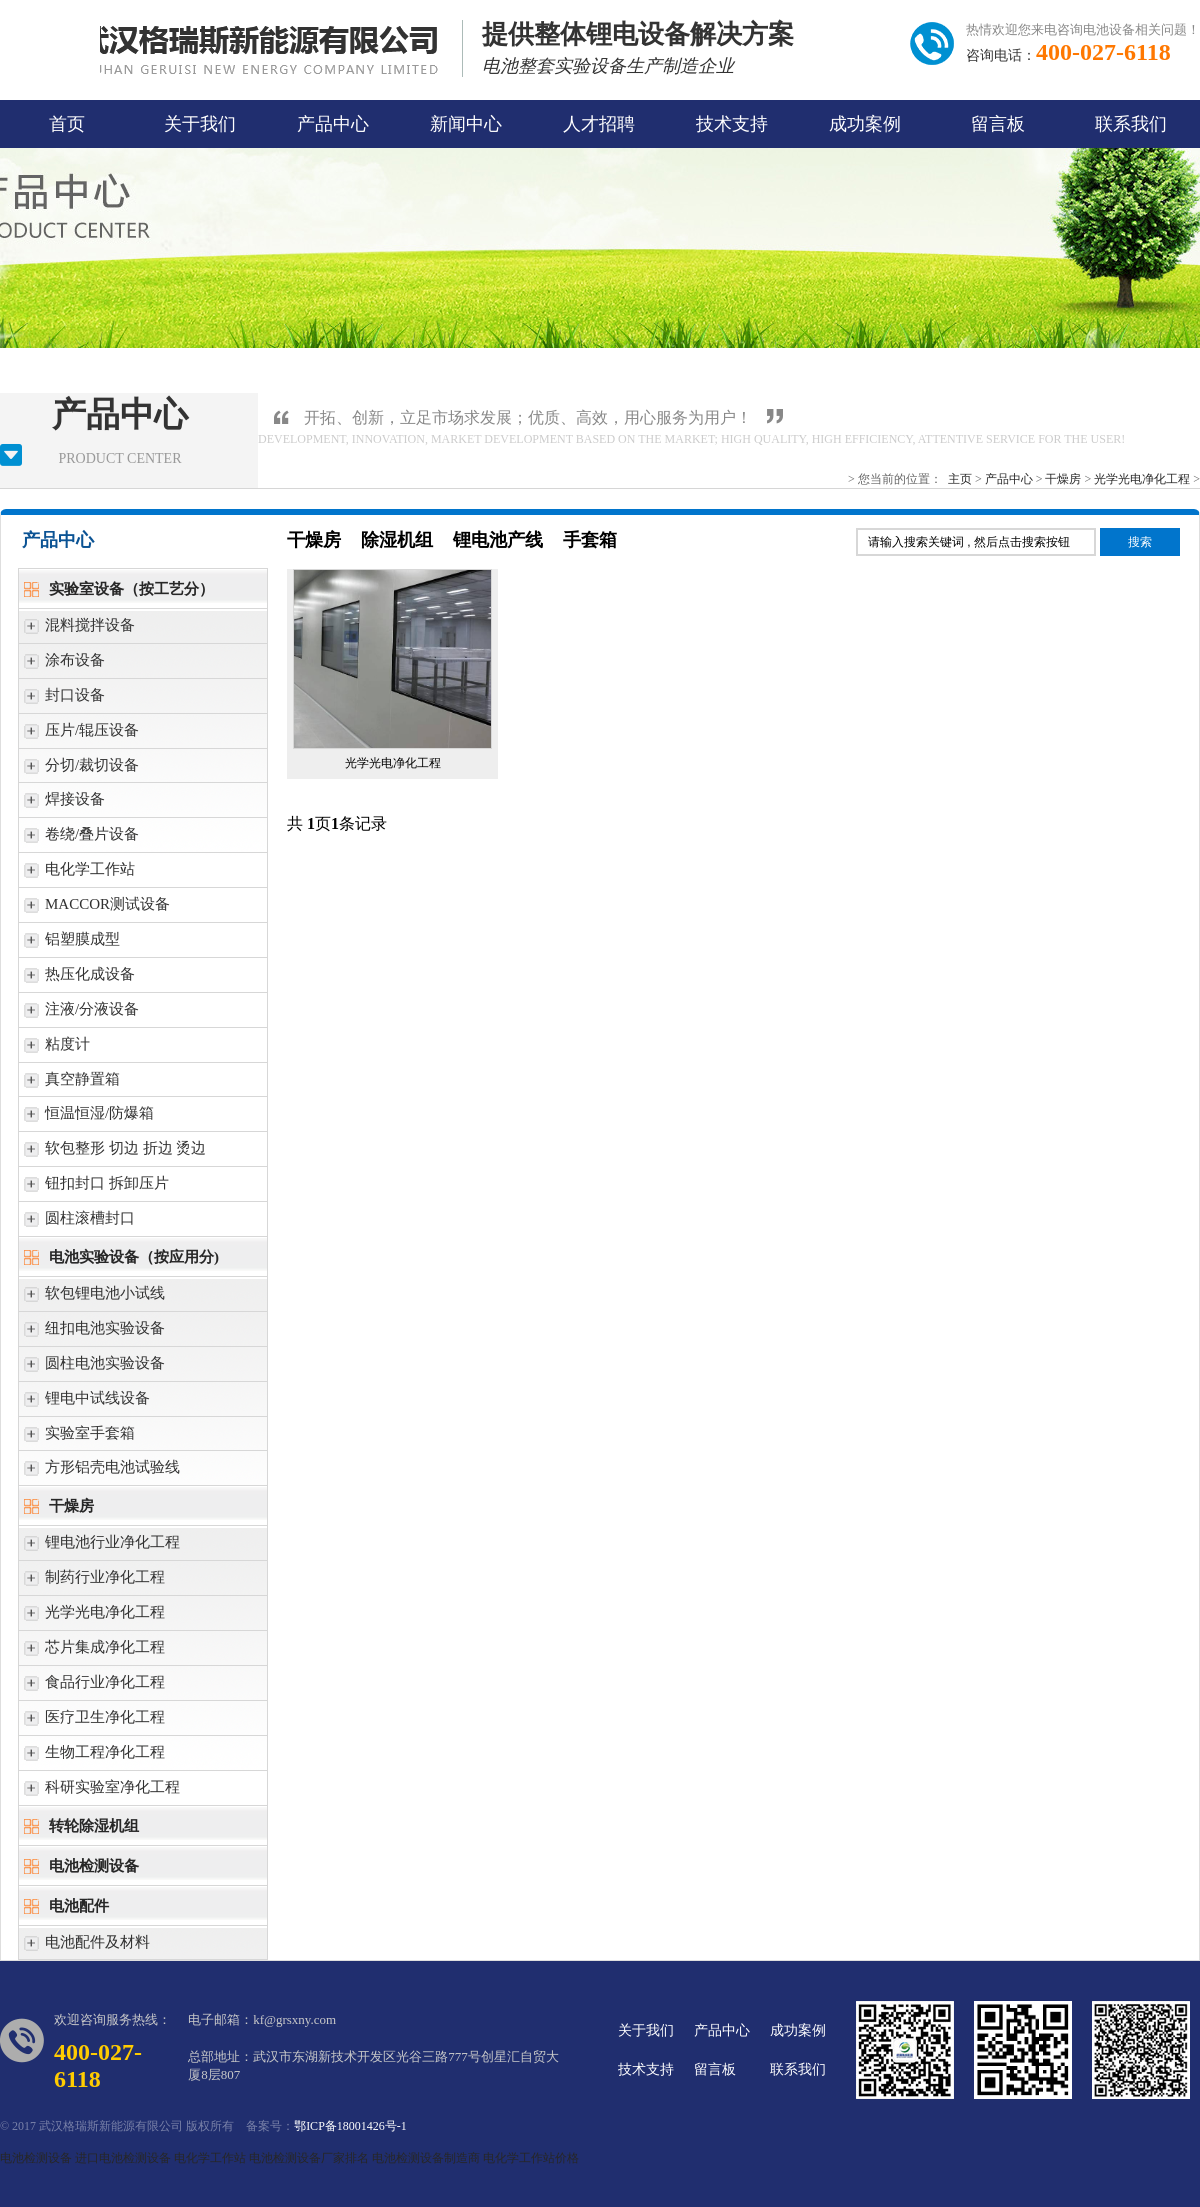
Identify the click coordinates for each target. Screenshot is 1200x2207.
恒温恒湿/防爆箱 (89, 1118)
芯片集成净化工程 (94, 1652)
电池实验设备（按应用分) (121, 1259)
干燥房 (1063, 479)
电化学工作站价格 (531, 2158)
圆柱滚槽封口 (79, 1223)
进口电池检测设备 (123, 2158)
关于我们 (200, 124)
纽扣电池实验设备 (94, 1333)
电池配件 (66, 1908)
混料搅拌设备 (79, 630)
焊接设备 (64, 804)
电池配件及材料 (87, 1947)
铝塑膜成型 (72, 944)
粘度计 (57, 1049)
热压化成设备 (79, 979)
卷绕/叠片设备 (81, 839)
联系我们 (1131, 124)
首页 (67, 124)
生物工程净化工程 (94, 1757)
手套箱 (590, 540)
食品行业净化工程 (94, 1687)
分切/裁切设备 (81, 770)
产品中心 (333, 124)
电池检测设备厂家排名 (309, 2158)
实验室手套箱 (79, 1438)
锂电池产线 (498, 540)
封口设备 (64, 700)
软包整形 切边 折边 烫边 (115, 1153)
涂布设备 (64, 665)
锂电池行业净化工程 (102, 1547)
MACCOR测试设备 (97, 909)
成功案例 (865, 124)
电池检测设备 (81, 1868)
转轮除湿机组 (81, 1828)
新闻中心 (466, 124)
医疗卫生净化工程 (94, 1722)
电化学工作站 (79, 874)
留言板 (998, 124)
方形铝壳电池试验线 (102, 1472)
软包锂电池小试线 (94, 1298)
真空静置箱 (72, 1084)
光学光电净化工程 (1142, 479)
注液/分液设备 (81, 1014)
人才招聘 (599, 124)
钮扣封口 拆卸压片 (96, 1188)
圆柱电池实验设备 (94, 1368)
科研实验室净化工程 (102, 1792)
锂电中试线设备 (87, 1403)
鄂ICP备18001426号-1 (350, 2126)
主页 (960, 479)
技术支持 (732, 124)
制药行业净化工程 (94, 1582)
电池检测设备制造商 (426, 2158)
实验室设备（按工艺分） (119, 591)
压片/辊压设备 (81, 735)
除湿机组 (397, 540)
